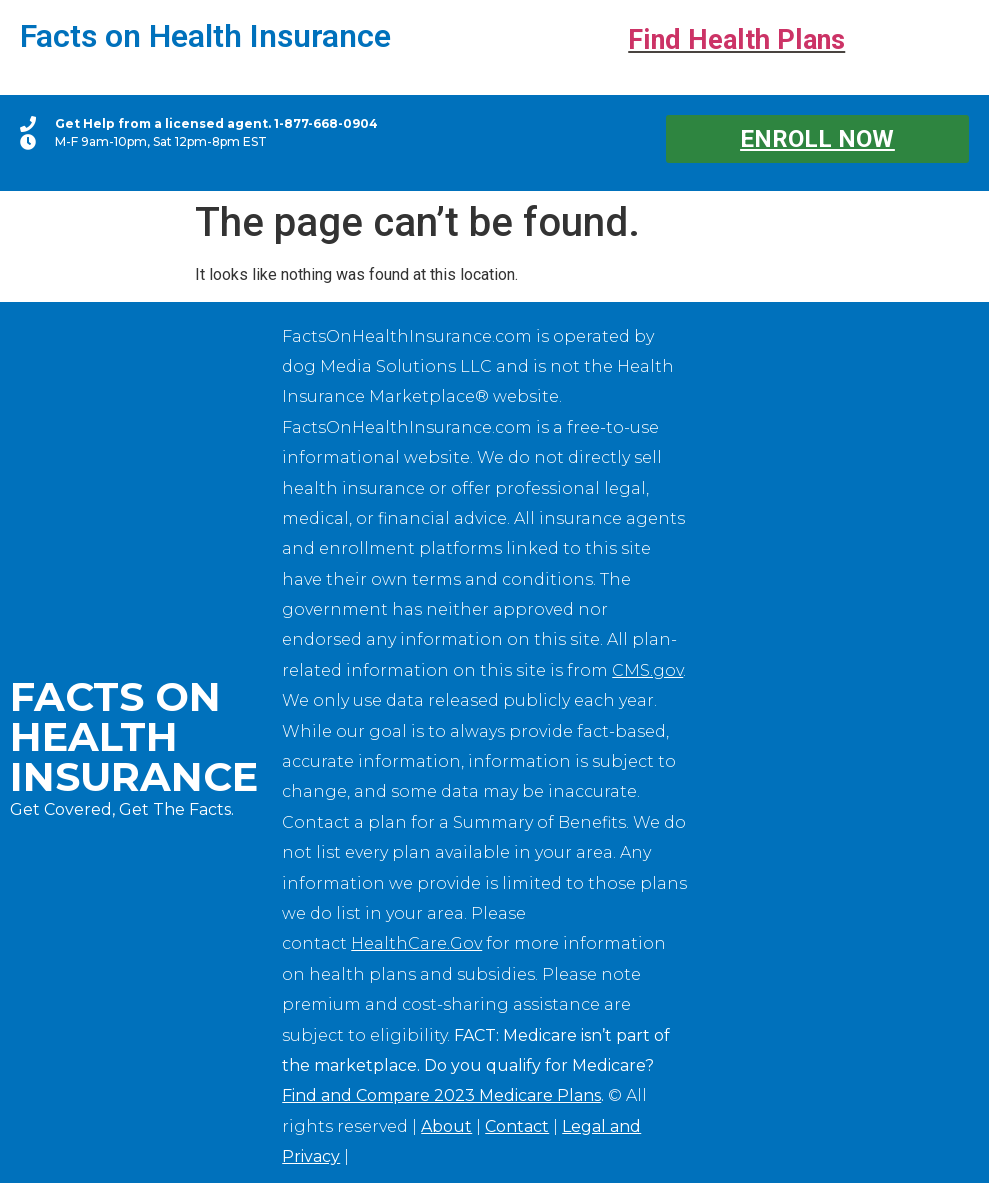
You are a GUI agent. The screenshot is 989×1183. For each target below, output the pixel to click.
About (446, 1126)
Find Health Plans (736, 40)
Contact (517, 1126)
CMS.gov (647, 670)
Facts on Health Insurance (205, 36)
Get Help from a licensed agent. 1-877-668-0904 (216, 123)
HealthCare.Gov (416, 943)
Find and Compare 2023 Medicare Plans (441, 1095)
